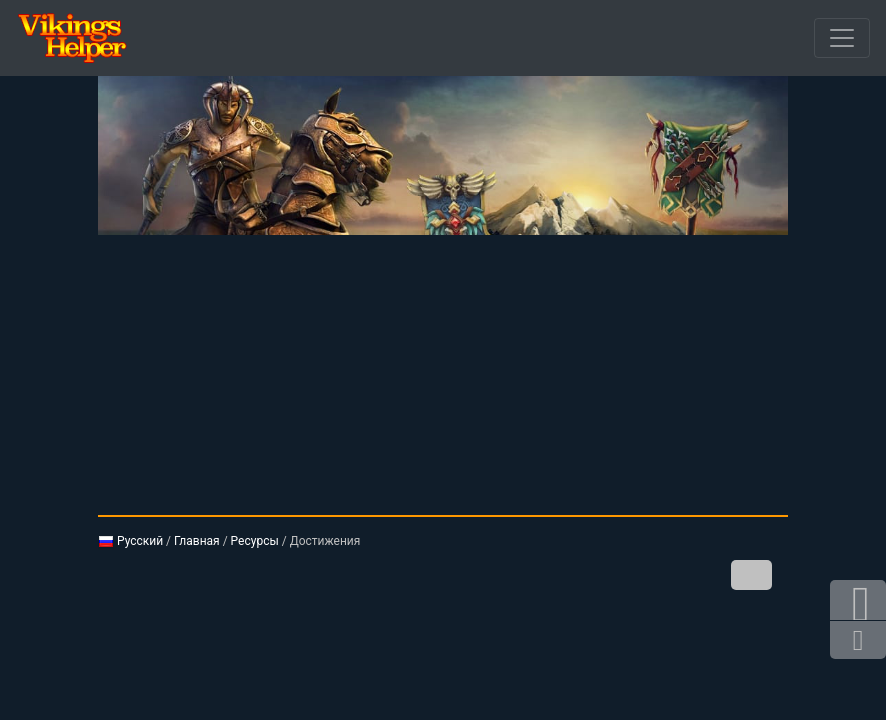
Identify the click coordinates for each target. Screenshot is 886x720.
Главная (197, 541)
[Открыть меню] (842, 38)
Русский (130, 541)
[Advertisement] (443, 375)
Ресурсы (255, 541)
